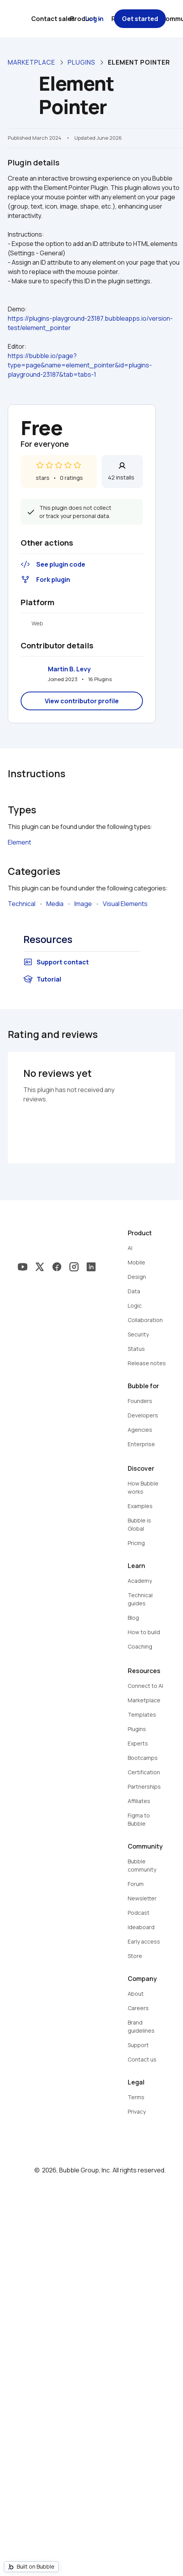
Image (83, 903)
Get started (140, 18)
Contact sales (53, 18)
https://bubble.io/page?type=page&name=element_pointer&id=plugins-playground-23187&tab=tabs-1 (80, 365)
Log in (94, 18)
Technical (21, 903)
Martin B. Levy (69, 669)
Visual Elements (125, 903)
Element (19, 842)
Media (54, 903)
